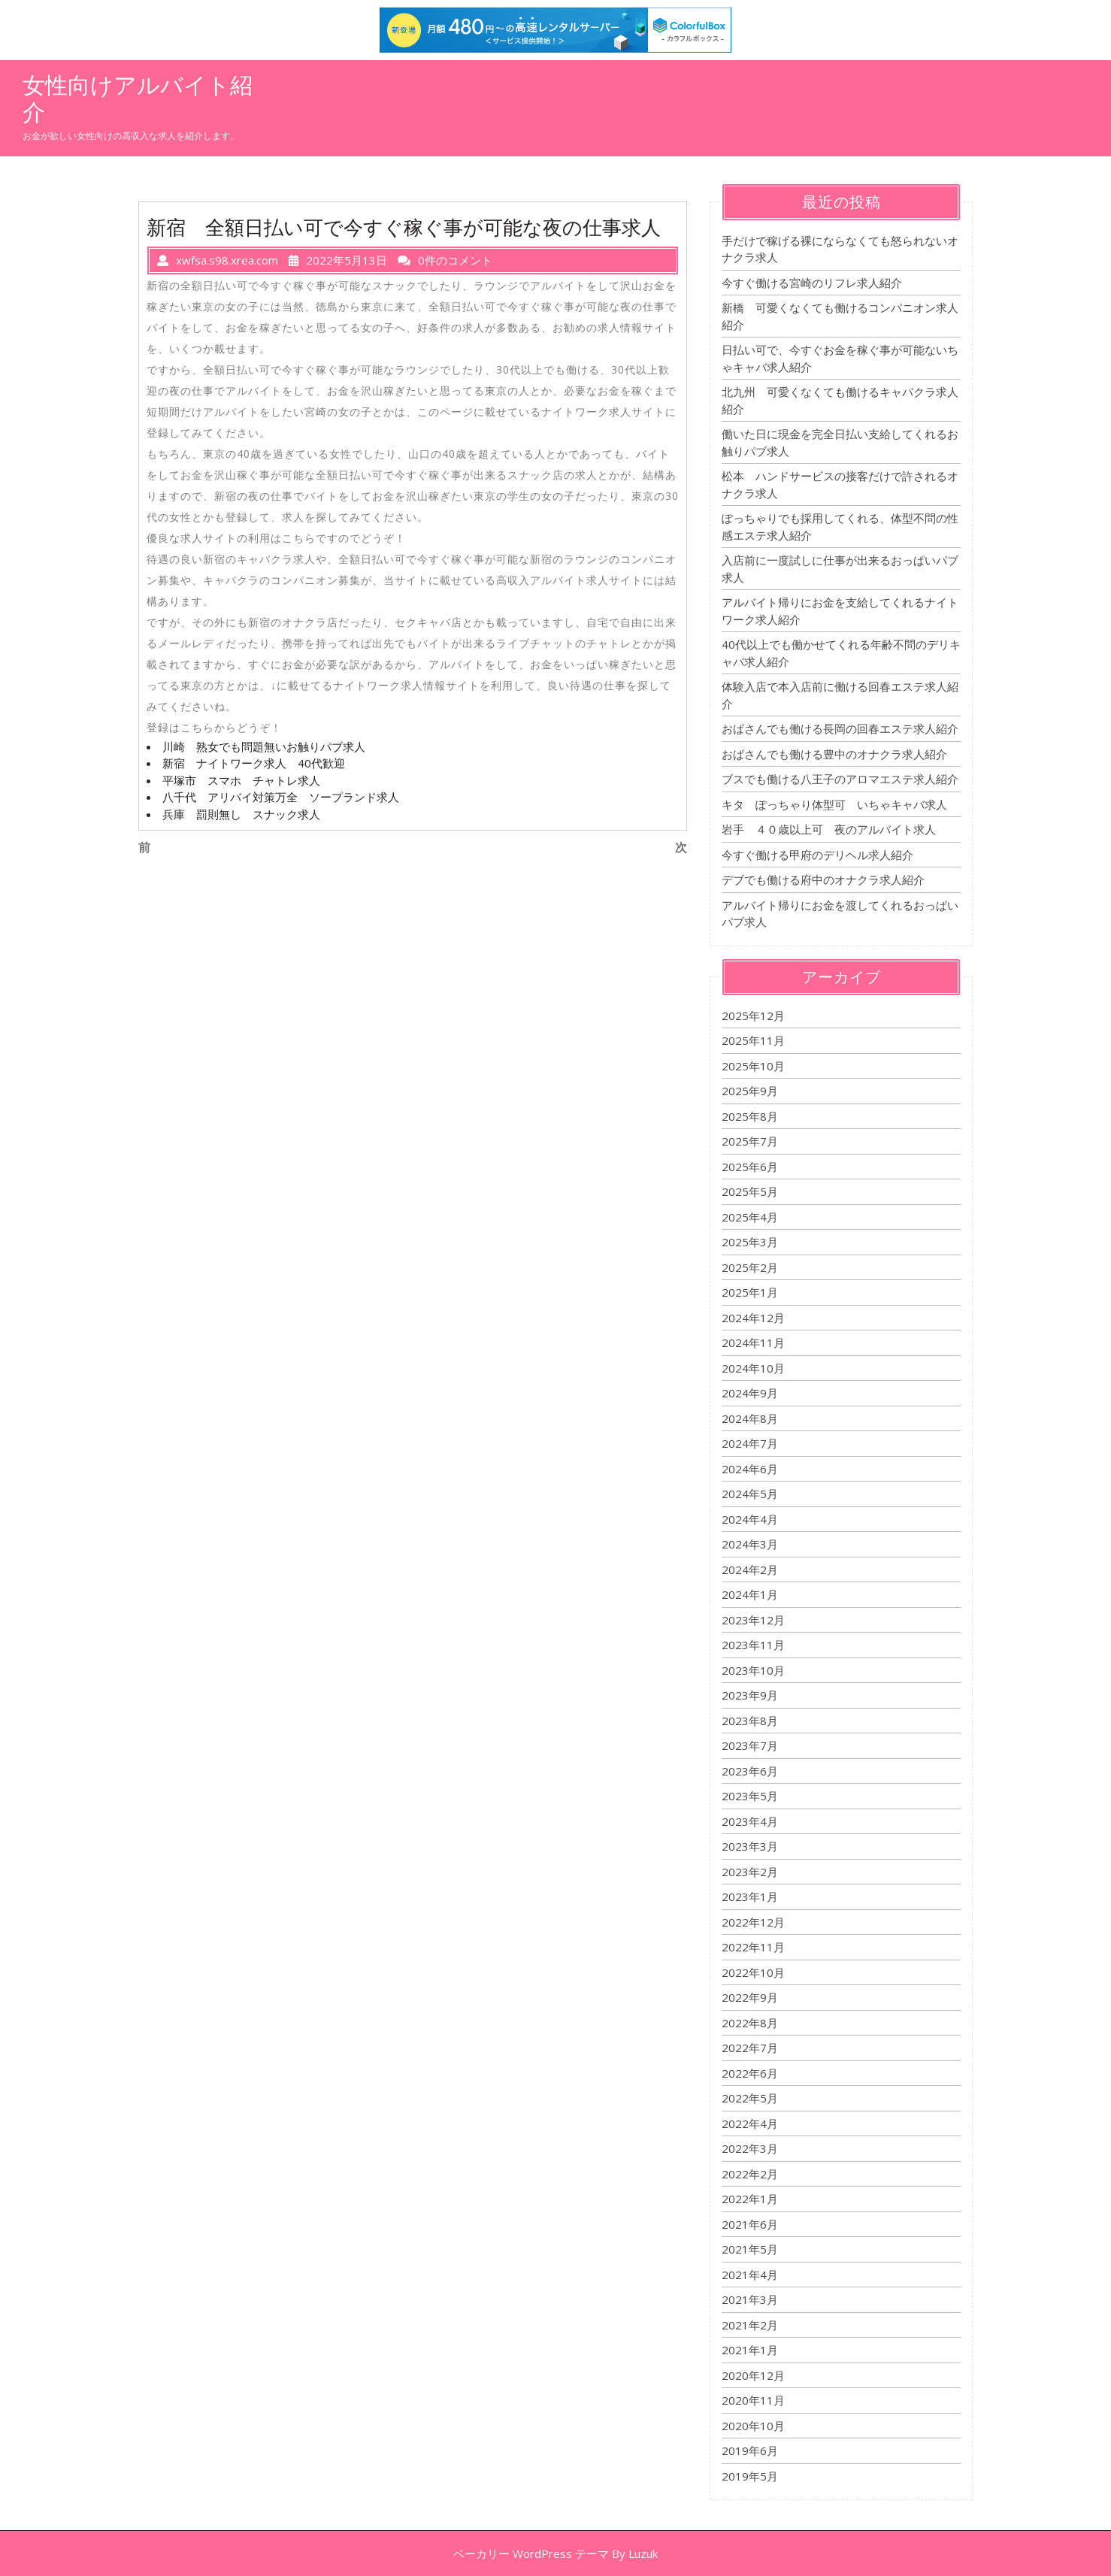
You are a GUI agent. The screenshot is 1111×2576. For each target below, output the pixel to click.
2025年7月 (750, 1141)
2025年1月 (750, 1292)
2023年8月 (750, 1720)
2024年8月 (750, 1418)
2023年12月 (753, 1619)
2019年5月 (750, 2476)
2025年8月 (750, 1116)
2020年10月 (753, 2425)
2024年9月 (750, 1392)
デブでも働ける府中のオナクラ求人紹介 (823, 879)
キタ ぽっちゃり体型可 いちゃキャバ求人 (834, 804)
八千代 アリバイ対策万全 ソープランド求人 (280, 796)
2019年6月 (750, 2450)
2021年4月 (750, 2274)
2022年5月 (750, 2097)
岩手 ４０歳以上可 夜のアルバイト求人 (829, 829)
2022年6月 (750, 2073)
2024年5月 (750, 1493)
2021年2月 (750, 2324)
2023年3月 (750, 1846)
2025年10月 (753, 1065)
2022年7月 (750, 2047)
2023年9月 (750, 1695)
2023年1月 (750, 1896)
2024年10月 (753, 1368)
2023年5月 (750, 1795)
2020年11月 (753, 2400)
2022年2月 (750, 2173)
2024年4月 (750, 1519)
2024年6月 (750, 1468)
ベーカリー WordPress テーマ (531, 2553)
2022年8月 (750, 2022)
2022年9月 (750, 1997)
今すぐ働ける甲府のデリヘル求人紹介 (817, 854)
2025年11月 (753, 1040)
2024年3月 (750, 1543)
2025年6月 (750, 1166)
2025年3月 (750, 1241)
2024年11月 (753, 1342)
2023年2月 (750, 1871)
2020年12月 (753, 2375)
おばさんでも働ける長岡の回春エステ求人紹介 (840, 728)
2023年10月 (753, 1670)
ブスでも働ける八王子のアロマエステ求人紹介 (840, 778)
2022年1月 (750, 2198)
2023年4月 (750, 1821)
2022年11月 (753, 1946)
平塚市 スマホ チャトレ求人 (241, 780)
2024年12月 (753, 1317)
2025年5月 (750, 1191)
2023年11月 (753, 1644)
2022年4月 (750, 2123)
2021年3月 (750, 2299)
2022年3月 (750, 2148)
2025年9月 (750, 1090)
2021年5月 (750, 2249)
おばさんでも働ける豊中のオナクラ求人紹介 (834, 753)
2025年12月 (753, 1015)
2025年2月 (750, 1267)
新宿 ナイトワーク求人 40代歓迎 (253, 762)
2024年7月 (750, 1443)
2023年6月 (750, 1770)
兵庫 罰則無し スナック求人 (241, 814)
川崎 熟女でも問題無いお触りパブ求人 (263, 746)
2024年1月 (750, 1594)
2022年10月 (753, 1972)
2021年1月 (750, 2349)
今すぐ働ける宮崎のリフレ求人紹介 (812, 282)
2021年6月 (750, 2224)
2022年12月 (753, 1922)
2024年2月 (750, 1569)
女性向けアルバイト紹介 (138, 98)
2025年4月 (750, 1216)
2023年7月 (750, 1745)
